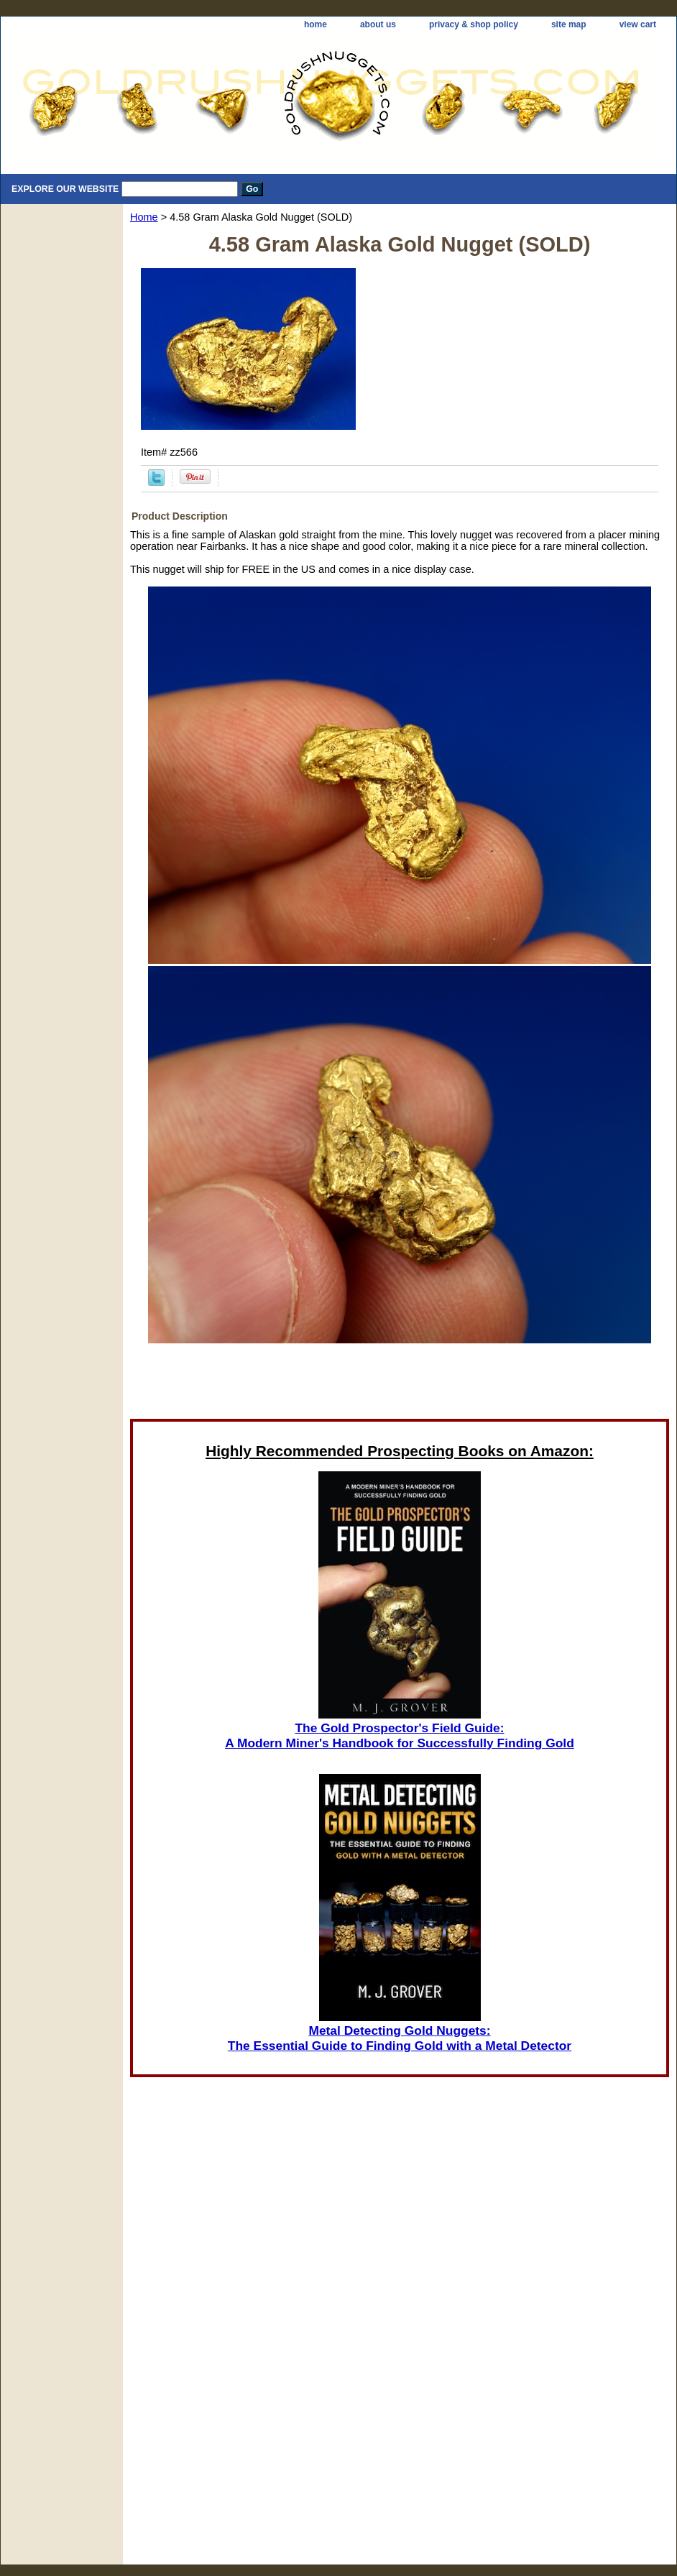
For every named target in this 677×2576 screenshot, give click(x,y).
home (315, 24)
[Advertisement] (399, 2372)
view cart (638, 24)
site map (568, 24)
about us (378, 24)
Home (144, 217)
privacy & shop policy (473, 24)
